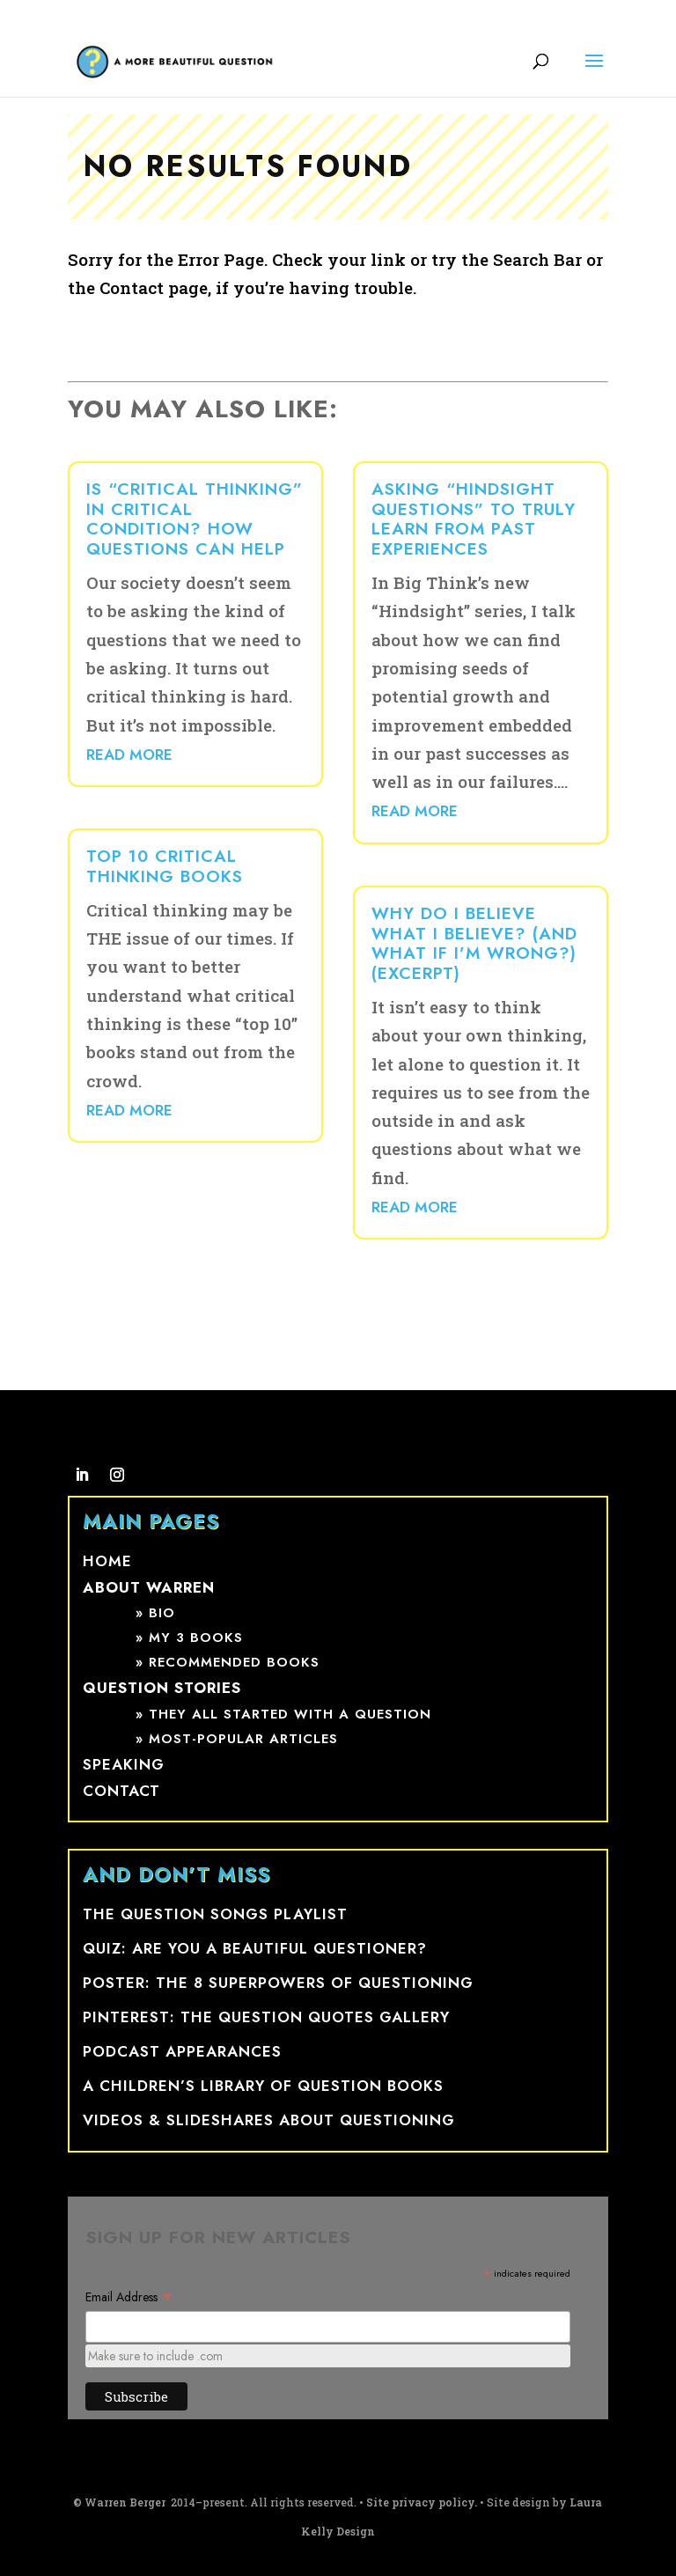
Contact (121, 1790)
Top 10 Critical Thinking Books (164, 866)
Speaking (124, 1764)
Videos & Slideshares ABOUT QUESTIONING (269, 2120)
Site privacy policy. (422, 2502)
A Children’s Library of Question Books (263, 2085)
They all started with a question (290, 1714)
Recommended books (234, 1662)
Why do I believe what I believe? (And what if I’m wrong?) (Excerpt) (474, 943)
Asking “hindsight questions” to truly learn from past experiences (473, 519)
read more (129, 754)
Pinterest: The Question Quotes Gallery (266, 2017)
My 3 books (196, 1637)
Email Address (129, 2297)
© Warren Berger (120, 2502)
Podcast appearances (182, 2051)
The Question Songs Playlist (215, 1914)
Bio (162, 1613)
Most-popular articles (243, 1738)
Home (107, 1560)
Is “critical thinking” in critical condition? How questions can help (194, 519)
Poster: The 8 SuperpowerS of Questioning (278, 1982)
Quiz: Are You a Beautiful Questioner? (255, 1948)
